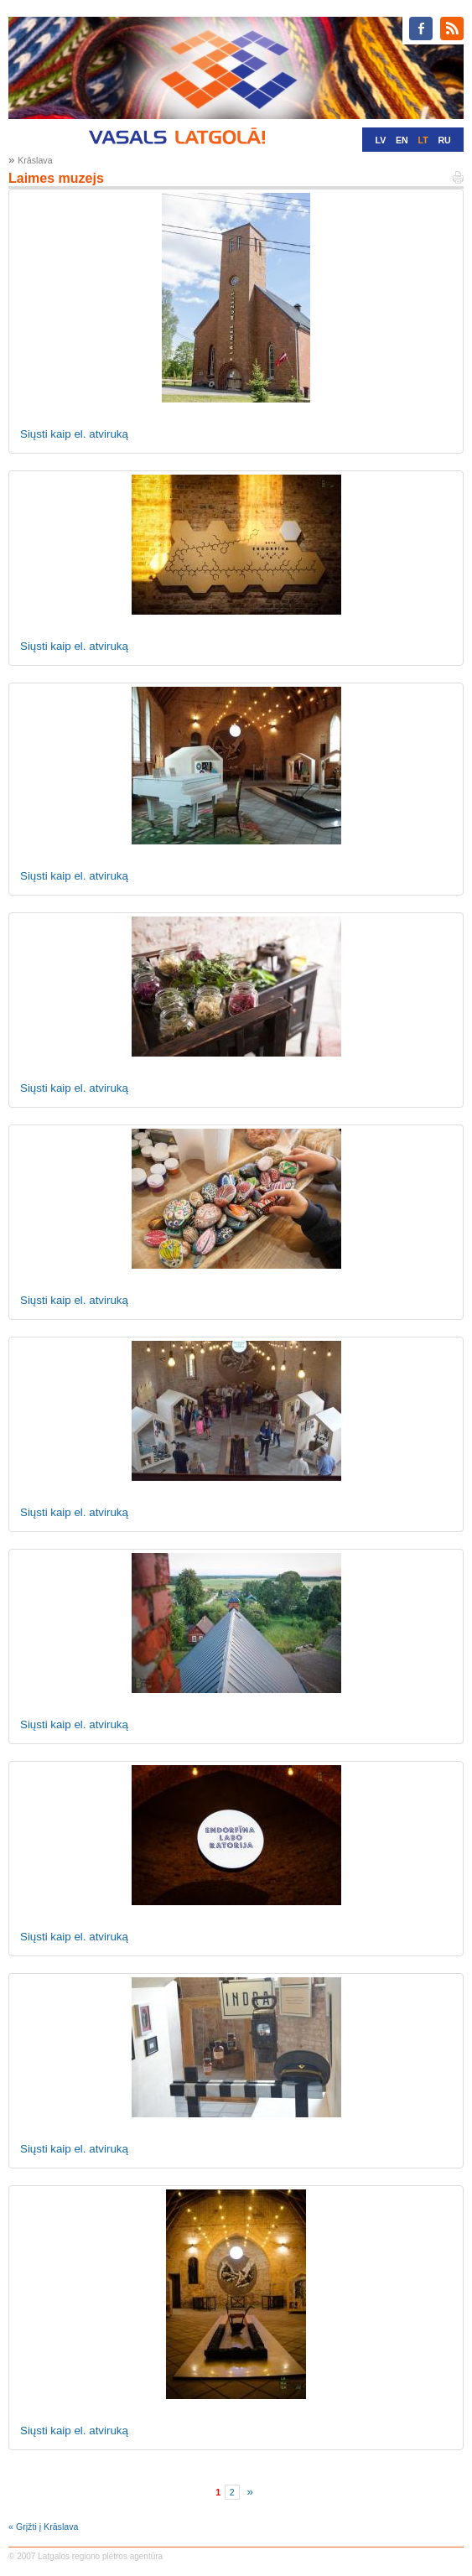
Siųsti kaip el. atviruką (74, 434)
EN (402, 140)
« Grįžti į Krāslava (43, 2526)
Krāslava (35, 160)
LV (380, 140)
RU (444, 140)
